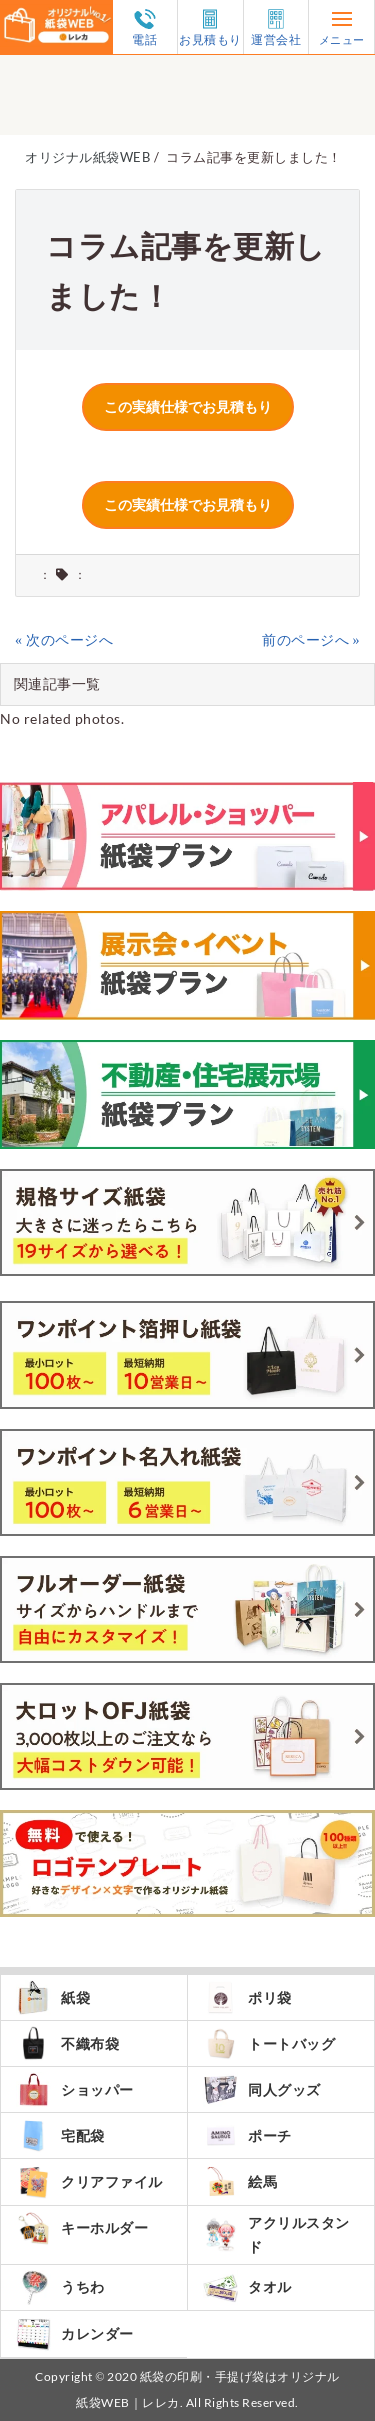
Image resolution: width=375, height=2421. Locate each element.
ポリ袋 (247, 1997)
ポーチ (247, 2135)
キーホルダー (82, 2228)
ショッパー (75, 2089)
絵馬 (240, 2181)
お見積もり (210, 27)
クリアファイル (89, 2181)
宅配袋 (60, 2135)
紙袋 (53, 1997)
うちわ (60, 2288)
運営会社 (276, 27)
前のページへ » (311, 639)
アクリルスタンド (276, 2234)
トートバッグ (269, 2043)
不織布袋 (67, 2043)
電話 (145, 27)
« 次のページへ (64, 639)
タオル (247, 2288)
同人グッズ (262, 2089)
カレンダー (75, 2334)
